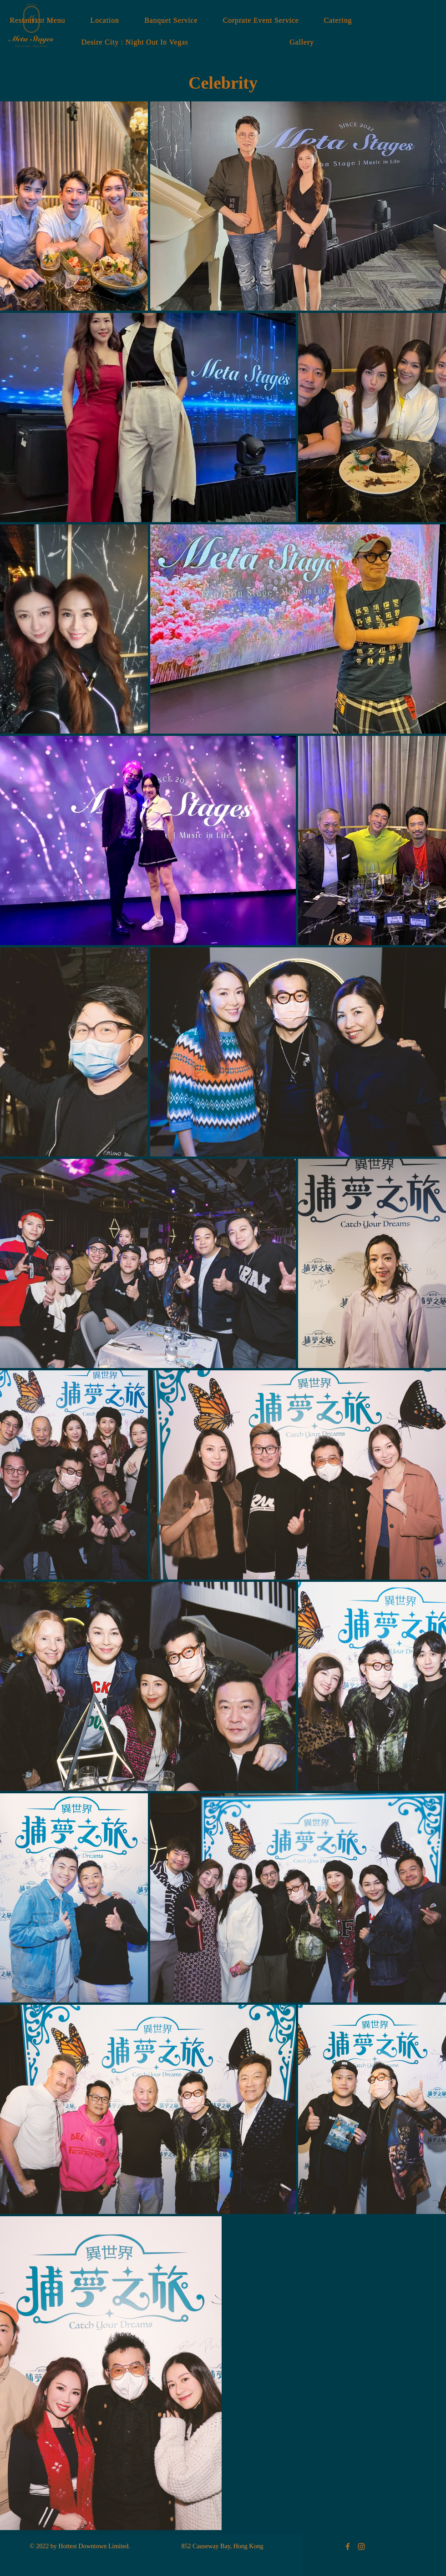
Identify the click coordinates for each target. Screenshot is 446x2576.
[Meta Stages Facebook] (347, 2546)
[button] (302, 42)
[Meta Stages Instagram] (361, 2546)
